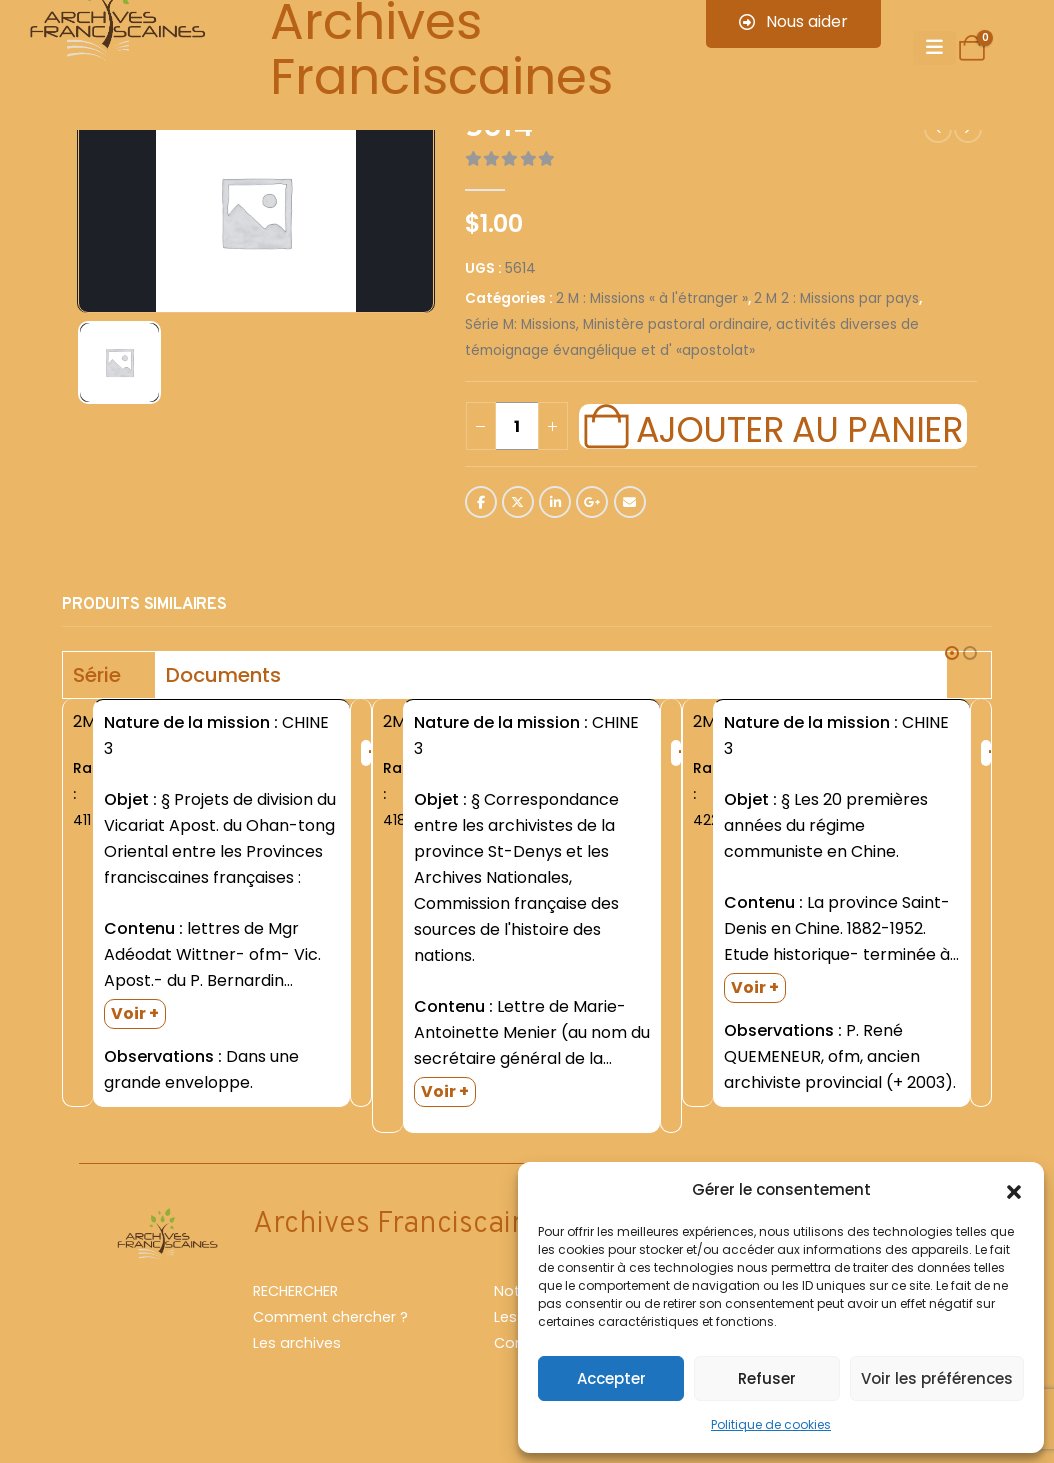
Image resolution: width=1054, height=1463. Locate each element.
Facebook (481, 502)
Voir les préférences (937, 1378)
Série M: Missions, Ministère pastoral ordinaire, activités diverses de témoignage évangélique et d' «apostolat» (692, 337)
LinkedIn (555, 502)
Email (630, 502)
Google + (592, 502)
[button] (1014, 1190)
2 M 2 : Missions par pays (836, 298)
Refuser (767, 1378)
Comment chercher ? (330, 1317)
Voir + (135, 1013)
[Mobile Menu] (934, 48)
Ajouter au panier (799, 427)
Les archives (297, 1343)
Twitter (518, 502)
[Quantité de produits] (517, 426)
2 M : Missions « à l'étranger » (652, 298)
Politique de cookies (771, 1424)
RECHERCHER (295, 1291)
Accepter (611, 1378)
